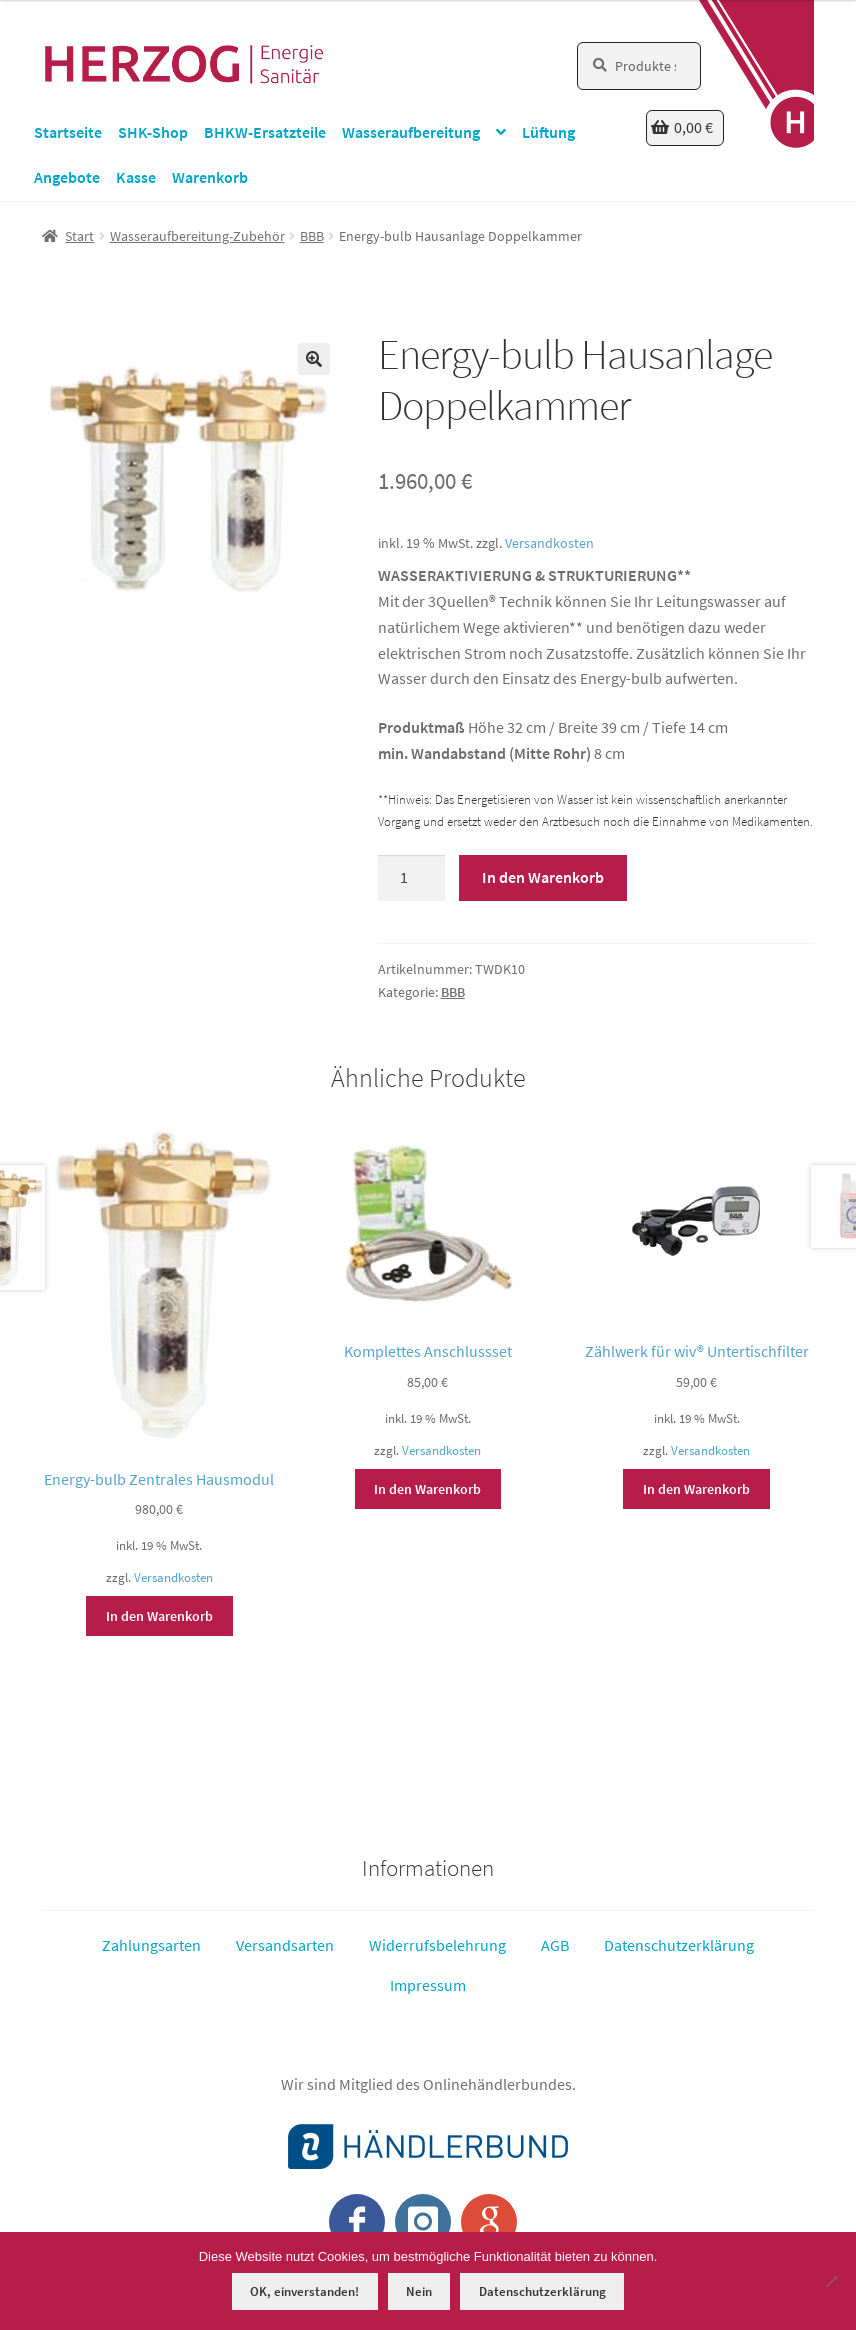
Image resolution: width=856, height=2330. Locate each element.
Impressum (428, 1985)
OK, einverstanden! (304, 2291)
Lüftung (548, 132)
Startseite (68, 132)
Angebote (67, 177)
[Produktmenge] (412, 878)
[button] (314, 359)
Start (79, 236)
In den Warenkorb (543, 877)
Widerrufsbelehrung (437, 1945)
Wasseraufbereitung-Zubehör (197, 236)
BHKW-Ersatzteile (265, 132)
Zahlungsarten (151, 1945)
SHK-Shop (153, 132)
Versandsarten (285, 1945)
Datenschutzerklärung (679, 1945)
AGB (555, 1945)
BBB (312, 236)
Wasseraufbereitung (411, 132)
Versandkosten (549, 543)
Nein (419, 2291)
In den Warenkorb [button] (159, 1616)
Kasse (136, 177)
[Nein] (831, 2281)
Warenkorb (210, 177)
